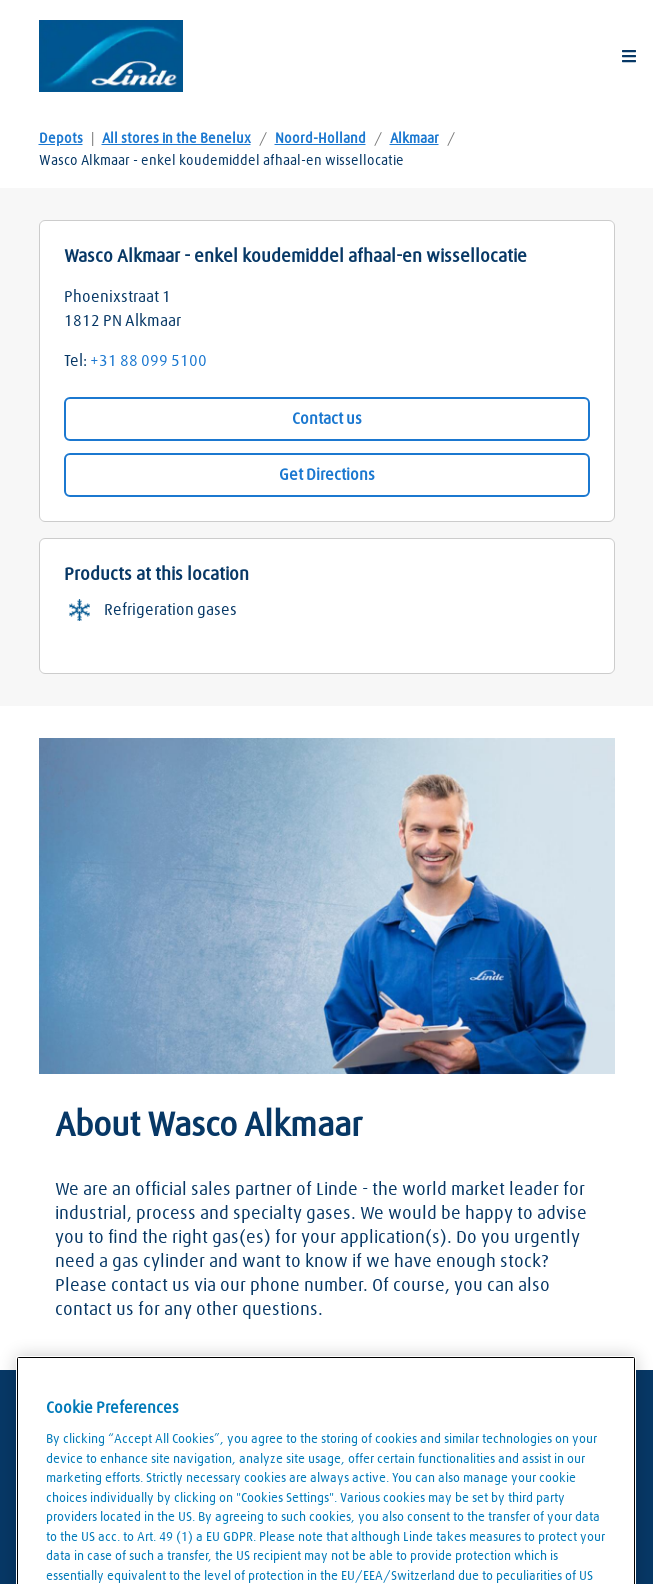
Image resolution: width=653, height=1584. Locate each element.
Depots (61, 139)
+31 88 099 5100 (148, 361)
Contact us (327, 419)
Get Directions (327, 475)
